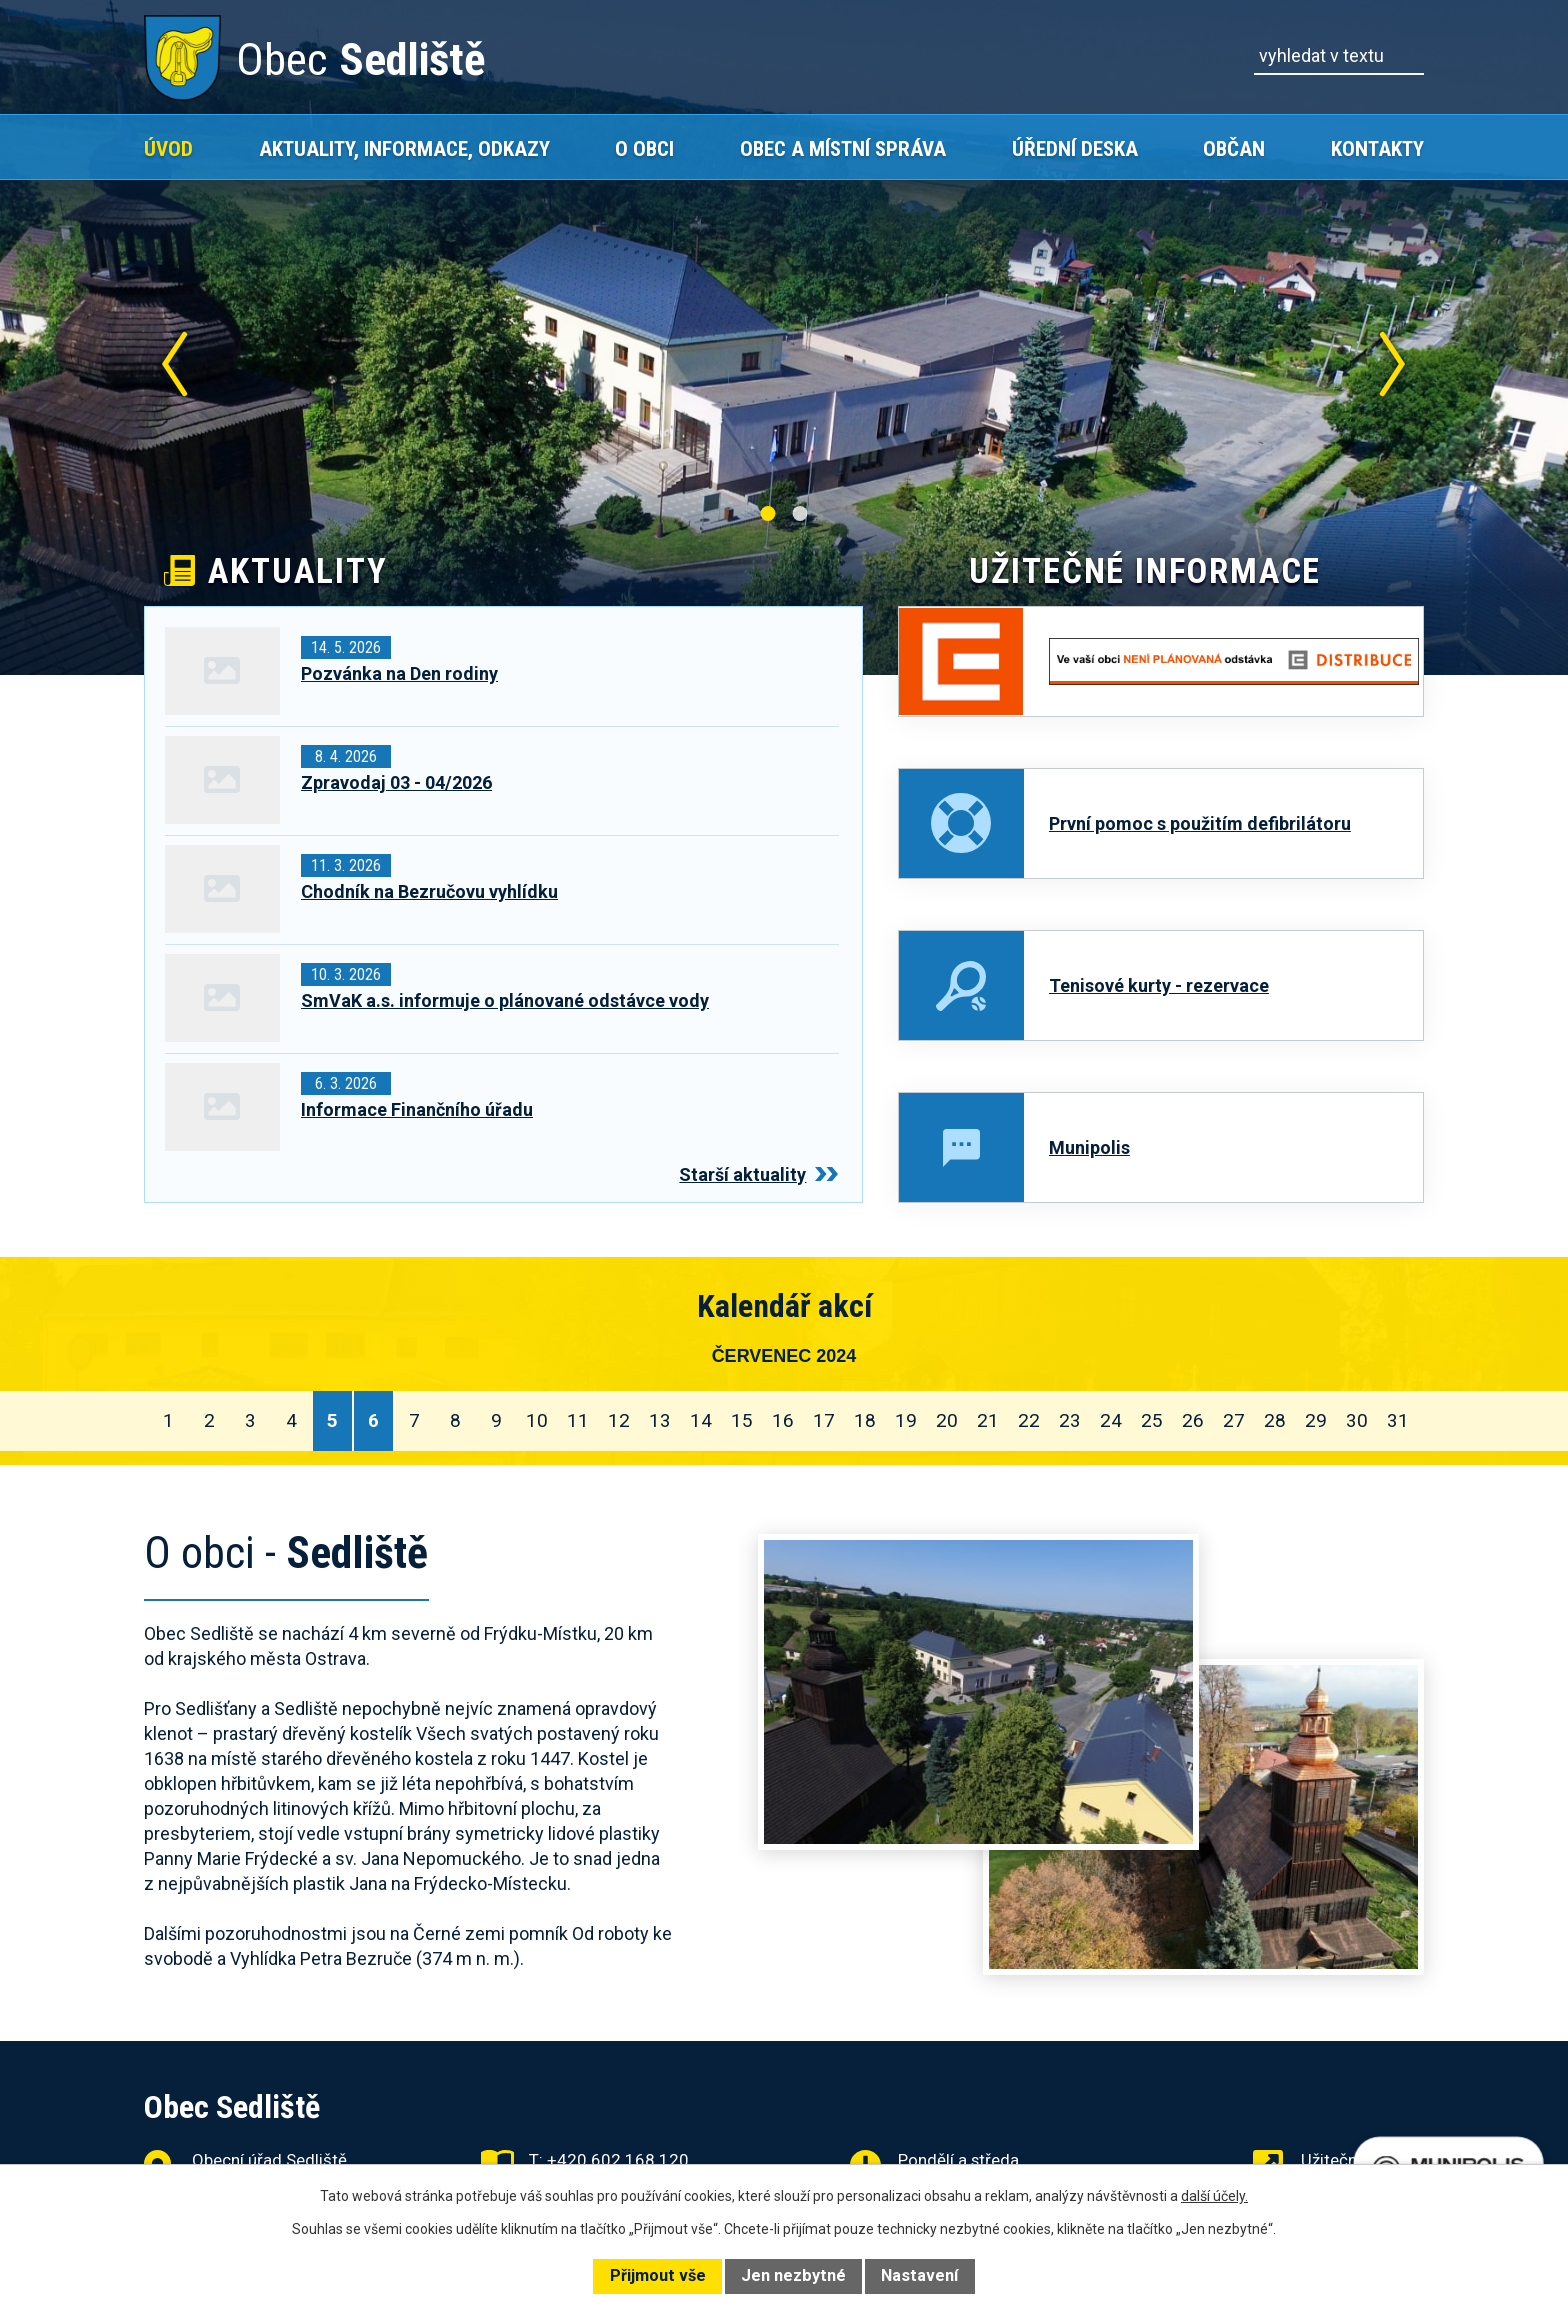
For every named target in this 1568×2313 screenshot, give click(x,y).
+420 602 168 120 (618, 2160)
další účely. (1214, 2196)
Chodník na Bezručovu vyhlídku (429, 891)
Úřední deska (1075, 148)
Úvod (168, 148)
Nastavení (919, 2275)
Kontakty (1377, 148)
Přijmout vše (658, 2275)
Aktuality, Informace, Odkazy (404, 148)
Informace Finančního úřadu (417, 1109)
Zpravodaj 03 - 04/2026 (396, 782)
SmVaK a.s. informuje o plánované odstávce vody (505, 1000)
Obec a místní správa (843, 148)
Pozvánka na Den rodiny (399, 673)
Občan (1234, 148)
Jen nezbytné (793, 2275)
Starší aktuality (758, 1174)
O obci (644, 148)
